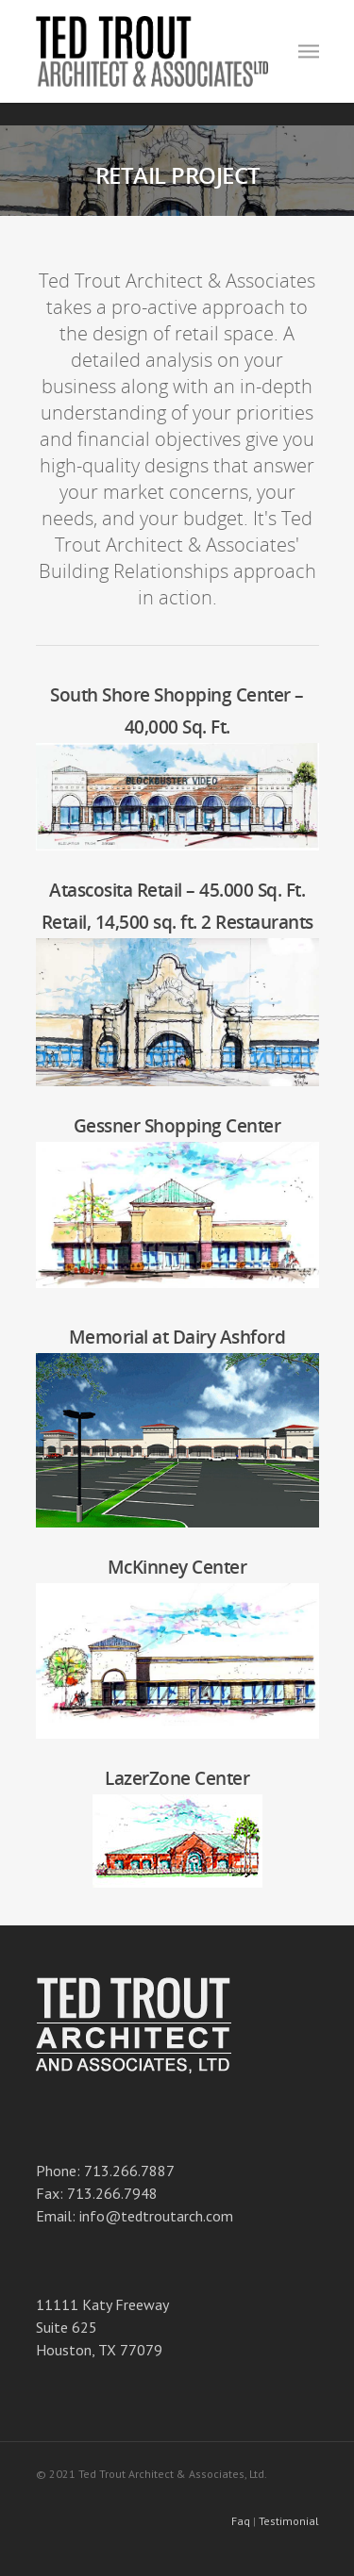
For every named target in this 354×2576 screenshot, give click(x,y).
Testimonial (289, 2521)
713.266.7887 (129, 2170)
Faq (240, 2521)
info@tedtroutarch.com (156, 2215)
